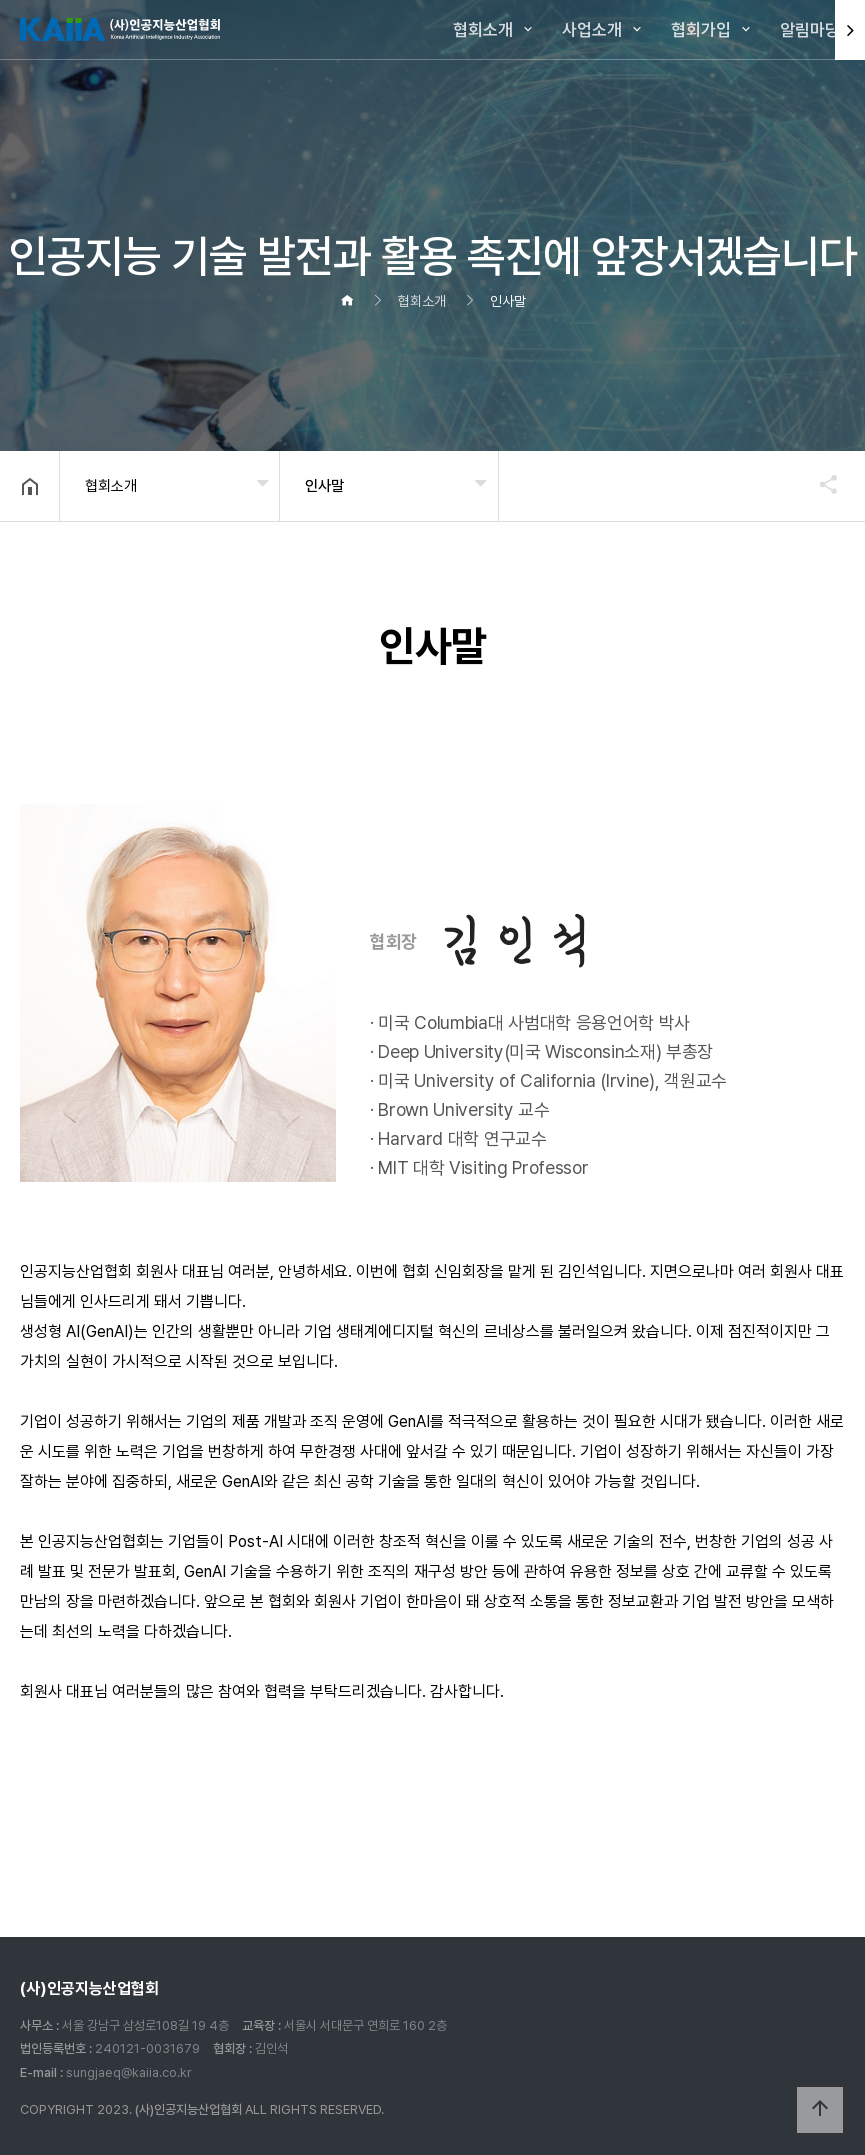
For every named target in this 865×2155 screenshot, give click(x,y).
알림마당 (810, 30)
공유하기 (819, 484)
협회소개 (483, 30)
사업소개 (592, 30)
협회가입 (701, 30)
